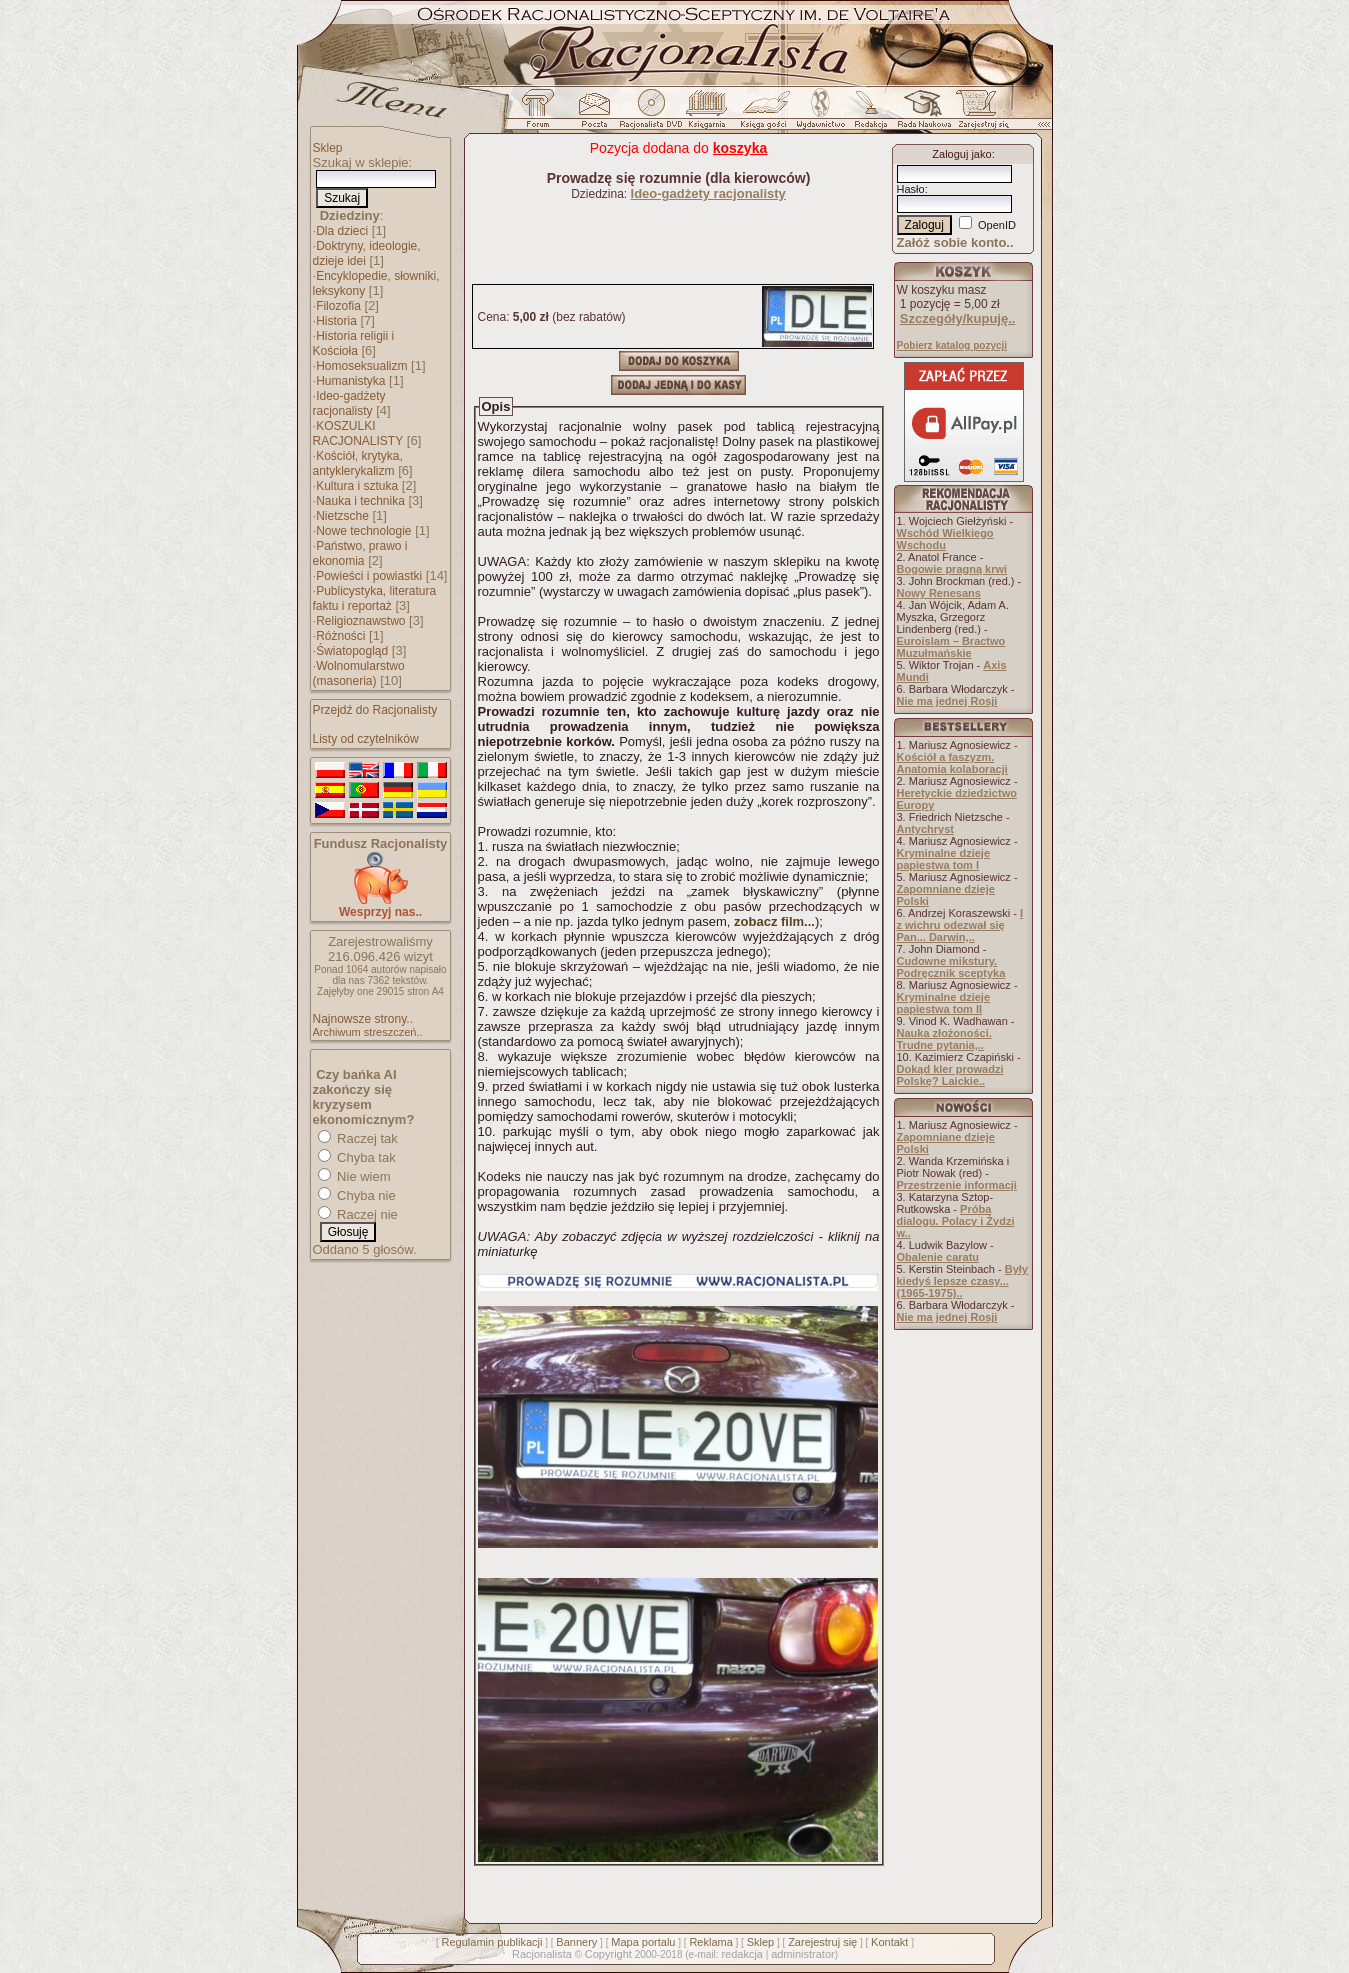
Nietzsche (342, 516)
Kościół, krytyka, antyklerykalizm (358, 463)
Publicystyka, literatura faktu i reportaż (375, 598)
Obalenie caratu (938, 1257)
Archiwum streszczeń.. (368, 1032)
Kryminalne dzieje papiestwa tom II (944, 1003)
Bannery (576, 1942)
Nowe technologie (363, 531)
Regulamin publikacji (492, 1942)
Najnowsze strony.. (363, 1019)
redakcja (742, 1954)
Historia (336, 321)
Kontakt (889, 1942)
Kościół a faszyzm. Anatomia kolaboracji (952, 763)
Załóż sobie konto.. (955, 242)
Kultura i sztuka (357, 486)
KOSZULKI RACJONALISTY (358, 433)
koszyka (740, 148)
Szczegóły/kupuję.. (958, 318)
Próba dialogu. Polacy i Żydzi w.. (956, 1221)
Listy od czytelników (366, 739)
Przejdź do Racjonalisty (375, 710)
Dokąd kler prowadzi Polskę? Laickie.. (950, 1075)
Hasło (911, 189)
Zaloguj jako (961, 154)
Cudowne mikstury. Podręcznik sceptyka (951, 967)
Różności (340, 636)
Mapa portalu (643, 1942)
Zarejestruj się (822, 1942)
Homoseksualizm (361, 366)
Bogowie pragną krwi (952, 569)
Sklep (328, 148)
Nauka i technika (360, 501)
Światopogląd (352, 651)
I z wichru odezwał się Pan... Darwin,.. (960, 925)
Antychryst (925, 829)
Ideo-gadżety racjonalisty (349, 403)
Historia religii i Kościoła (354, 343)
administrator (803, 1954)
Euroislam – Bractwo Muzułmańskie (951, 647)
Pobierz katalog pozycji (952, 345)
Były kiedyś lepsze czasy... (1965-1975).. (962, 1281)
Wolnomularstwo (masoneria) (359, 673)
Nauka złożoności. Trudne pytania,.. (944, 1039)
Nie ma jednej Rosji (947, 701)
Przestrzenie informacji (957, 1185)
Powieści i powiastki (369, 576)
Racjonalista (542, 1954)
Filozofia (338, 306)
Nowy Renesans (939, 593)
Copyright (608, 1954)
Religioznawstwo (360, 621)
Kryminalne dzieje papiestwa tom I (944, 859)
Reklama (710, 1942)
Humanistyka (350, 381)
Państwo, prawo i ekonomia (360, 553)
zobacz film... (774, 921)
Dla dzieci (342, 231)
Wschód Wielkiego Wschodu (945, 539)
